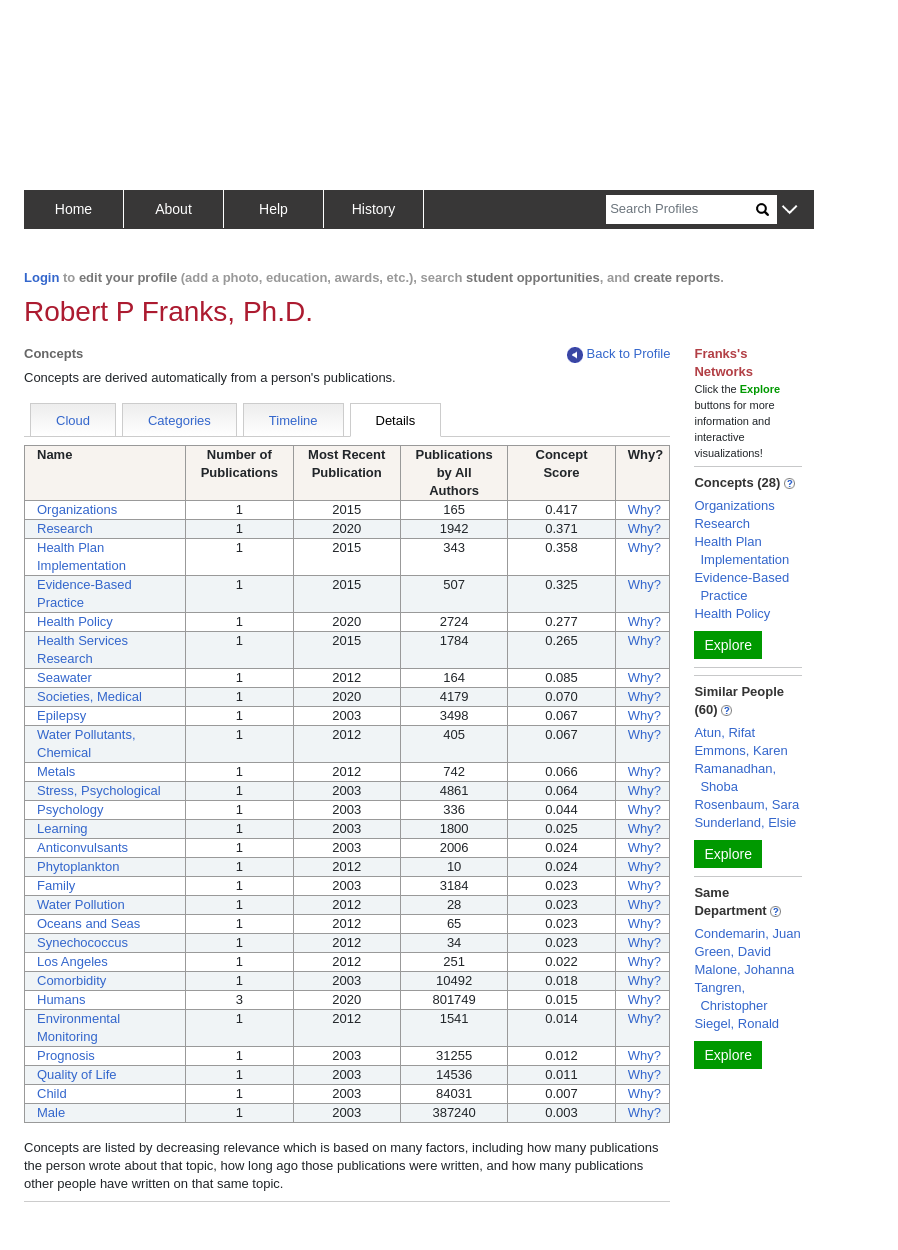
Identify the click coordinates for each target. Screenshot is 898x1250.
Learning (62, 828)
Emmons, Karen (740, 750)
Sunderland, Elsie (745, 822)
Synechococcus (82, 942)
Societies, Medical (89, 696)
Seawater (64, 677)
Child (52, 1093)
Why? (644, 509)
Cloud (73, 420)
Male (51, 1112)
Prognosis (66, 1055)
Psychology (70, 809)
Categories (179, 420)
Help (273, 209)
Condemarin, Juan (747, 933)
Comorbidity (71, 980)
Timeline (293, 420)
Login (41, 277)
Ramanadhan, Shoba (735, 777)
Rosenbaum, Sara (746, 804)
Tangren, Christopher (730, 996)
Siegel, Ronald (736, 1023)
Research (65, 528)
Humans (61, 999)
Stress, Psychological (99, 790)
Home (73, 209)
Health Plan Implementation (741, 550)
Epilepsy (61, 715)
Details (396, 420)
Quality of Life (77, 1074)
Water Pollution (81, 904)
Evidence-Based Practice (741, 586)
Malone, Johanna (744, 969)
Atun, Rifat (724, 732)
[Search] (681, 209)
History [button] (374, 209)
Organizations (77, 509)
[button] (789, 210)
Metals (56, 771)
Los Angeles (72, 961)
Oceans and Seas (88, 923)
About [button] (173, 209)
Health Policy (75, 621)
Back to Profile (619, 354)
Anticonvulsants (82, 847)
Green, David (732, 951)
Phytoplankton (78, 866)
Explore (727, 645)
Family (56, 885)
